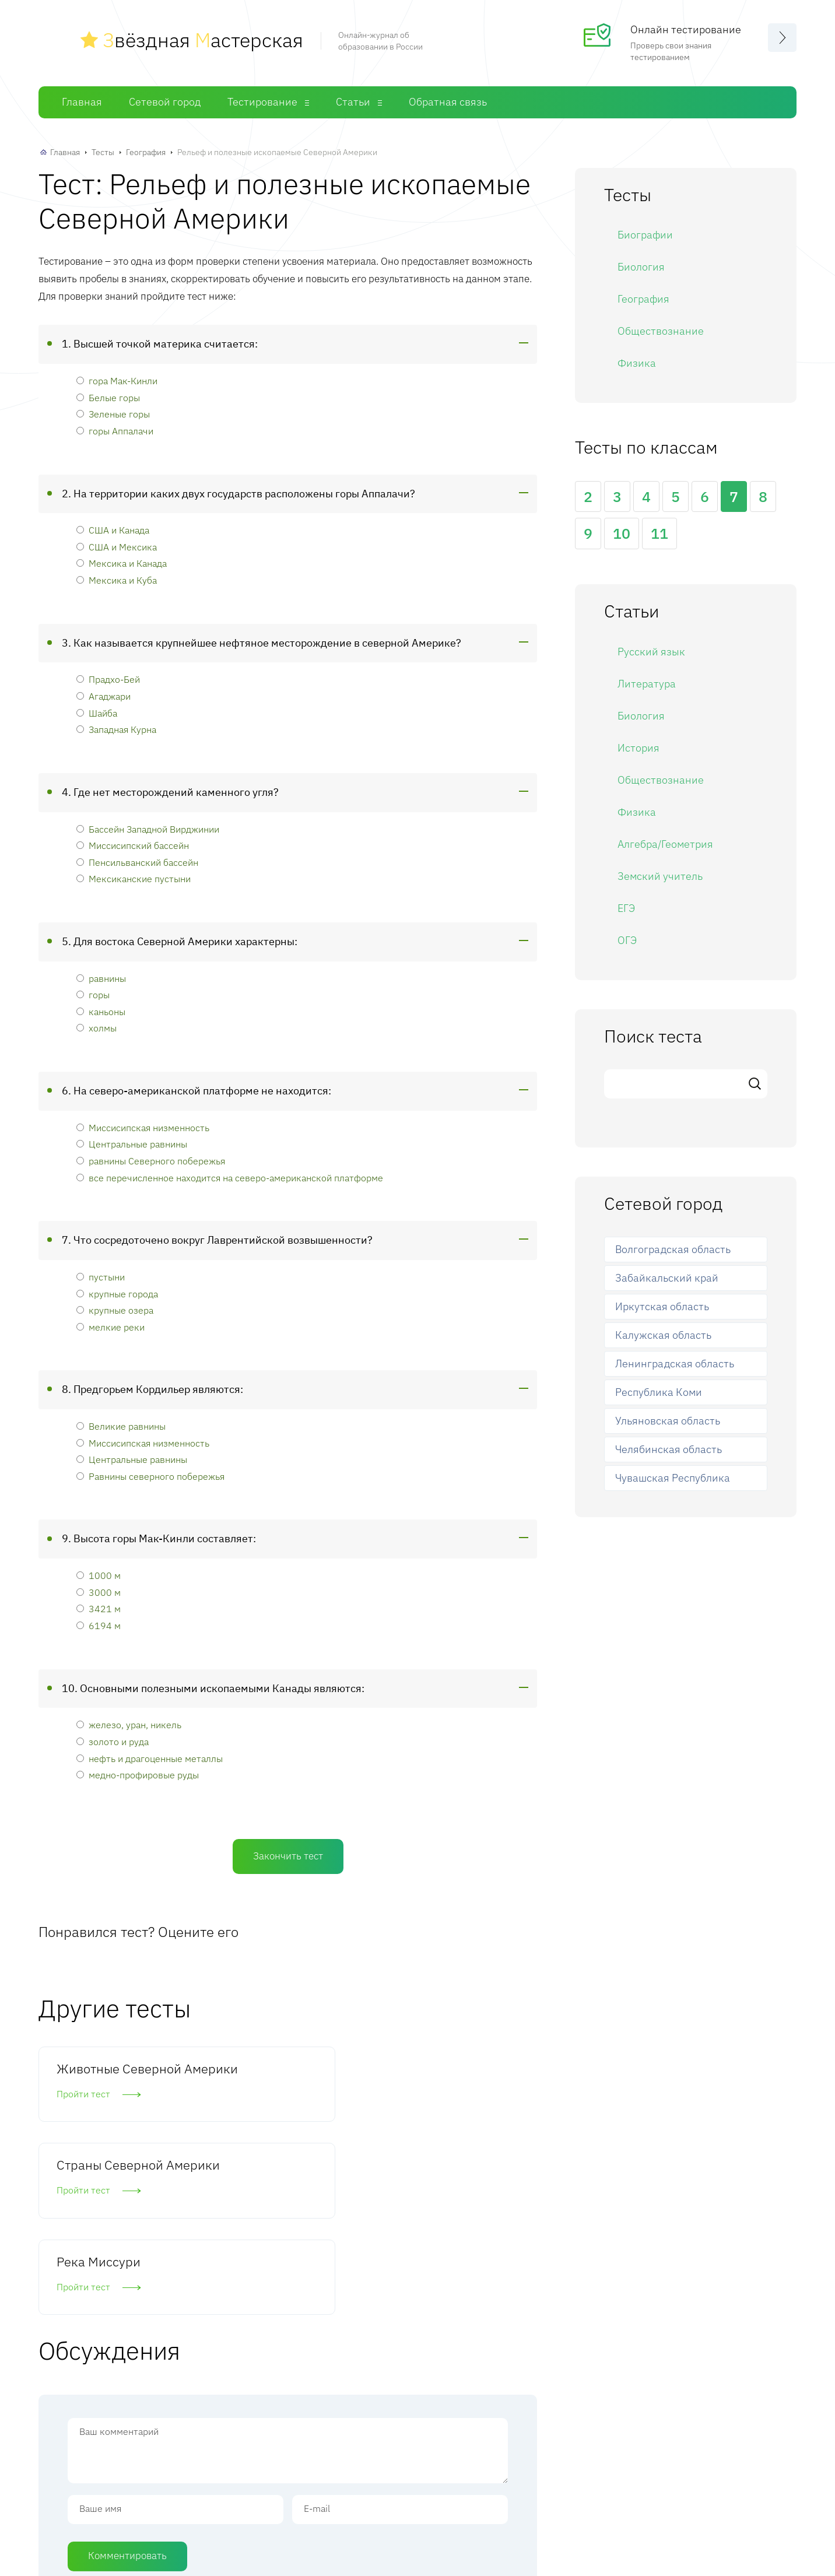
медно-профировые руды (137, 1774)
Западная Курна (116, 729)
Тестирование (262, 101)
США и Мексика (116, 547)
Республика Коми (658, 1392)
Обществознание (661, 331)
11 (659, 533)
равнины (101, 978)
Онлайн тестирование (685, 29)
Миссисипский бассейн (132, 845)
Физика (637, 363)
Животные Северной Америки (114, 2077)
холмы (96, 1028)
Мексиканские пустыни (133, 878)
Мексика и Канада (121, 563)
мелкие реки (110, 1327)
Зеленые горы (113, 414)
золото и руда (112, 1741)
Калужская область (663, 1335)
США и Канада (112, 530)
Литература (647, 683)
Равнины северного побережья (150, 1476)
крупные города (117, 1293)
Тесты (103, 152)
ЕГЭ (626, 908)
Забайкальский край (666, 1278)
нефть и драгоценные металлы (149, 1758)
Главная (82, 101)
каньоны (100, 1011)
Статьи (353, 101)
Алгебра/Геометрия (665, 844)
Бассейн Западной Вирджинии (147, 829)
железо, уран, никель (128, 1724)
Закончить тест (288, 1855)
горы (93, 994)
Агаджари (103, 696)
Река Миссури (440, 2068)
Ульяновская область (667, 1420)
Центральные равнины (131, 1144)
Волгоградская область (673, 1249)
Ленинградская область (674, 1363)
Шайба (96, 713)
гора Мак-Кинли (116, 380)
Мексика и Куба (116, 580)
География (146, 152)
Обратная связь (448, 101)
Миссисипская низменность (142, 1127)
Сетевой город (165, 101)
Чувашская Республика (672, 1477)
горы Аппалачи (114, 430)
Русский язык (651, 651)
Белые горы (108, 397)
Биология (641, 266)
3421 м (98, 1608)
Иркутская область (662, 1306)
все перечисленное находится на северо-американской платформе (229, 1177)
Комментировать (127, 2382)
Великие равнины (121, 1426)
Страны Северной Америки (280, 2077)
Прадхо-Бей (108, 679)
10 (621, 533)
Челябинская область (668, 1449)
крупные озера (114, 1310)
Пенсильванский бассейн (137, 862)
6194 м (98, 1625)
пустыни (100, 1277)
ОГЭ (627, 940)
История (638, 747)
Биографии (645, 234)
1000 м (98, 1575)
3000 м (98, 1592)
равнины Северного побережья (150, 1160)
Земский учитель (660, 876)
